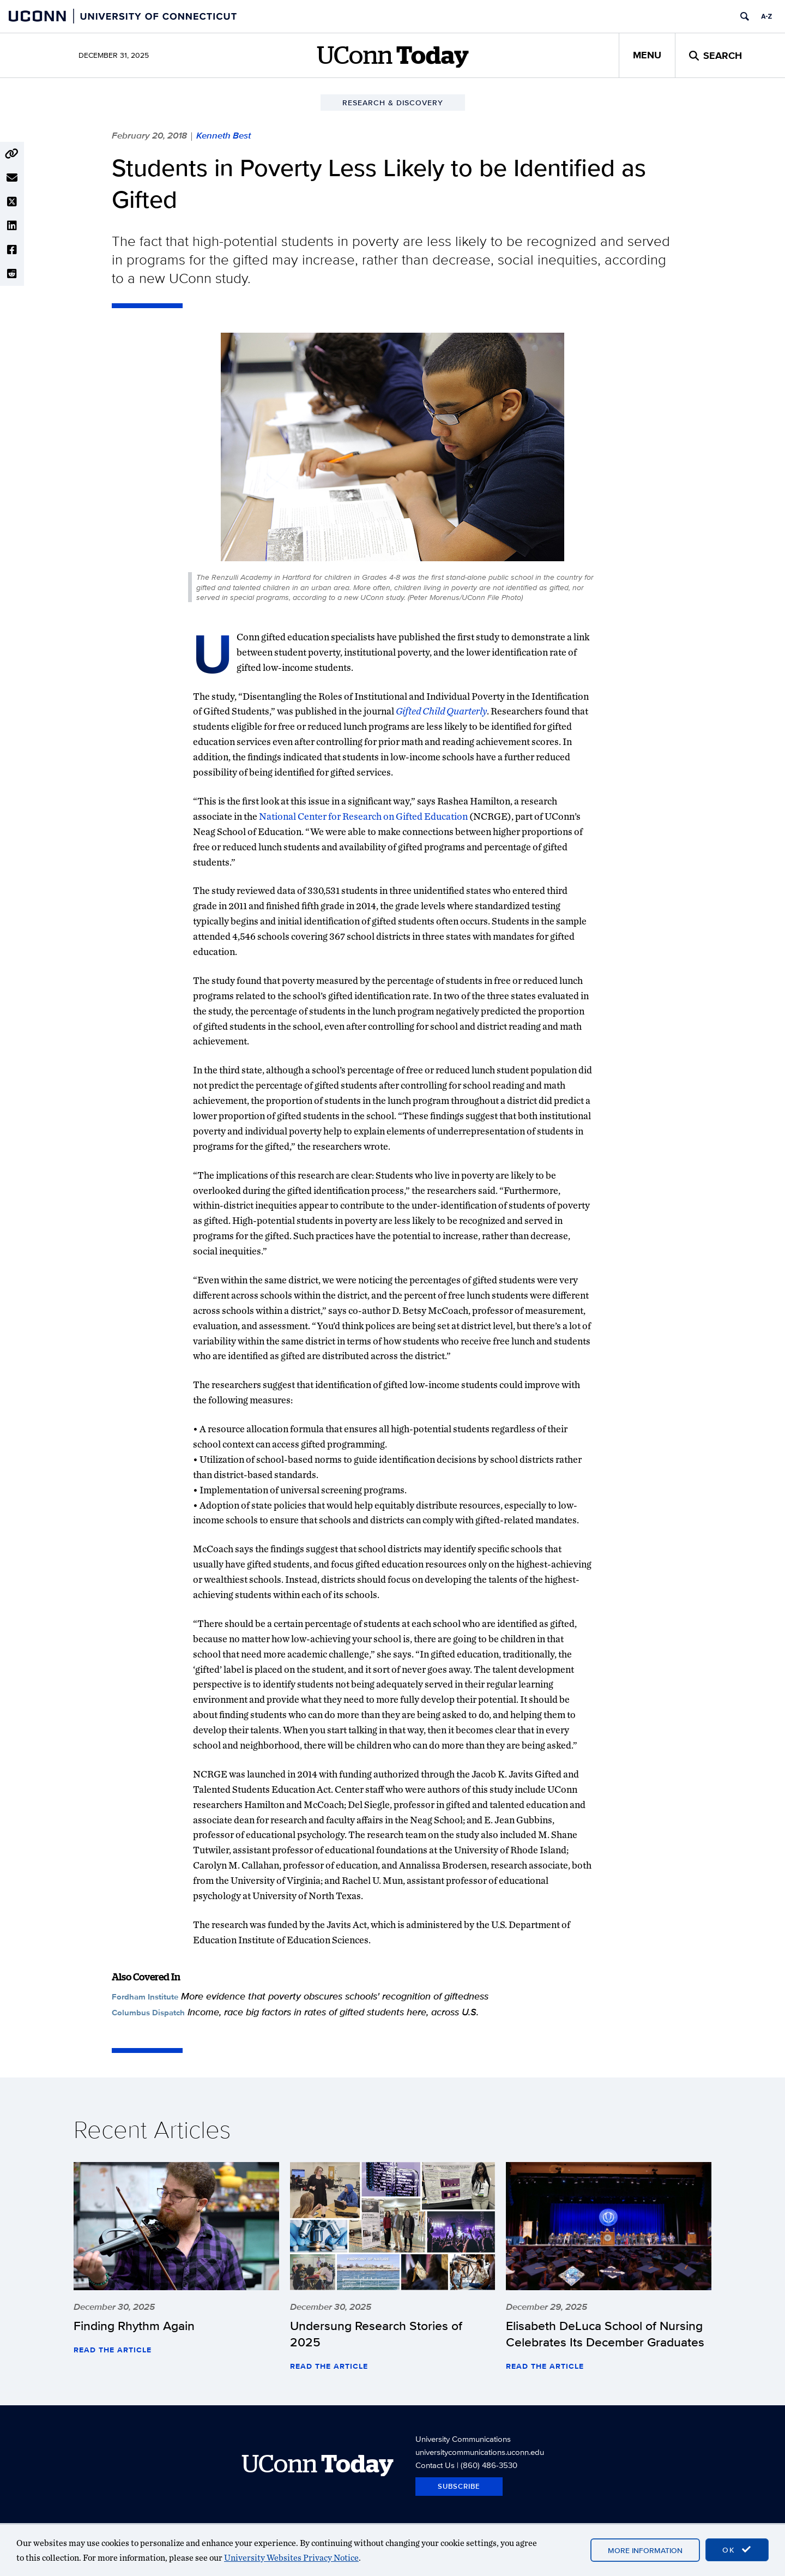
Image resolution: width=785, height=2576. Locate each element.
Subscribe (459, 2486)
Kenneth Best (223, 135)
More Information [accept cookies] (645, 2550)
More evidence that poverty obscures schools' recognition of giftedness (334, 1996)
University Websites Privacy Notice (291, 2558)
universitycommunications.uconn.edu (479, 2452)
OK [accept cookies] (737, 2549)
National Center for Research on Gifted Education (363, 816)
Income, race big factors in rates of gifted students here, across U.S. (333, 2012)
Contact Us (435, 2465)
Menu (647, 55)
